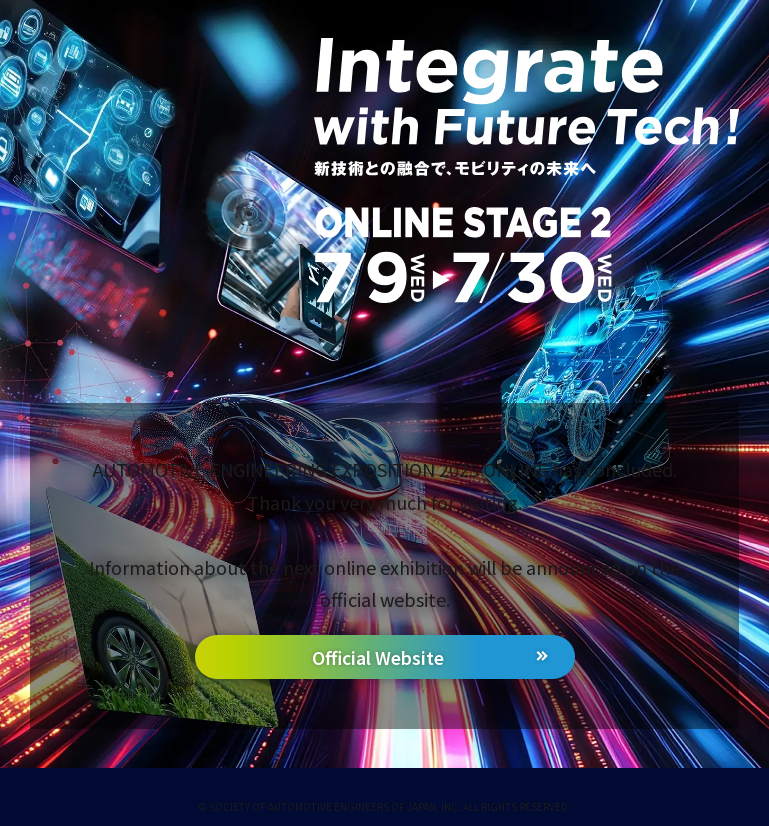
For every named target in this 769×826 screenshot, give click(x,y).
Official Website (378, 657)
